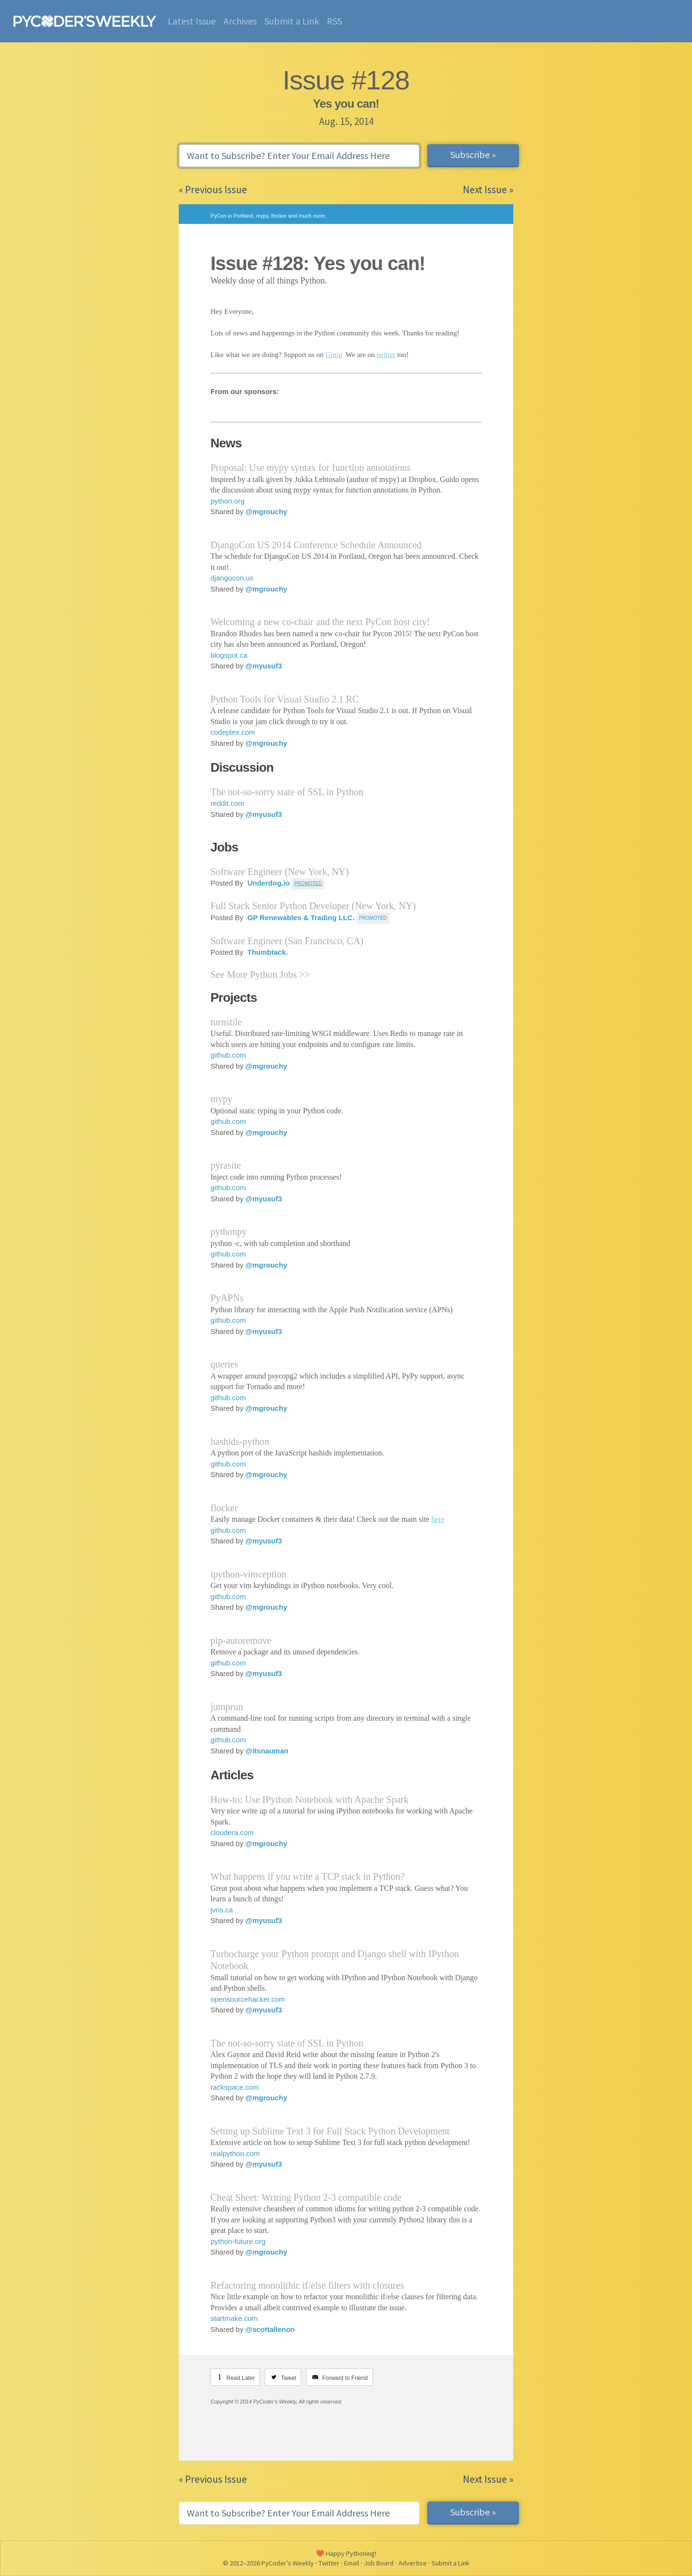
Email (351, 2563)
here (438, 1519)
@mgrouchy (266, 511)
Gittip (333, 354)
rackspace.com (234, 2087)
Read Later (240, 2378)
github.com (228, 1055)
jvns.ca (221, 1910)
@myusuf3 (264, 666)
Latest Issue (192, 21)
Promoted (373, 918)
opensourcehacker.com (247, 1999)
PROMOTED (308, 883)
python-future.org (237, 2241)
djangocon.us (231, 578)
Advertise (412, 2563)
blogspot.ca (228, 655)
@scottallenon (270, 2329)
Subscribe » (473, 154)
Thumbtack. (267, 952)
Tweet (288, 2378)
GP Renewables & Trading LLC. (300, 917)
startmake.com (234, 2318)
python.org (227, 501)
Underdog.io (268, 883)
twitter (386, 354)
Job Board (379, 2563)
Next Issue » (488, 189)
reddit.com (227, 803)
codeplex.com (232, 732)
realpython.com (235, 2153)
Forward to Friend (345, 2378)
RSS (334, 21)
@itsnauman (267, 1751)
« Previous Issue (213, 189)
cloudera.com (232, 1832)
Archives (240, 21)
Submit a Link (291, 21)
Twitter (329, 2563)
